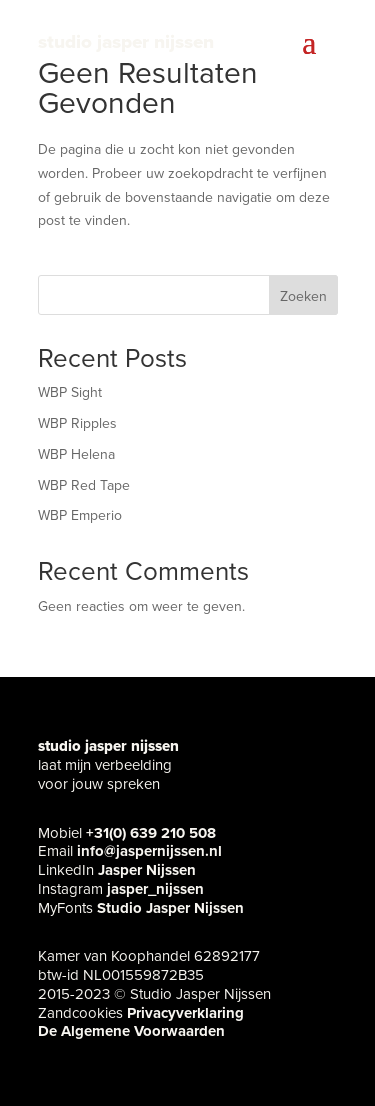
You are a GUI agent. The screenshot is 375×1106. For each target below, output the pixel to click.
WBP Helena (76, 454)
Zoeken (303, 296)
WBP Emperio (80, 515)
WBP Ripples (77, 423)
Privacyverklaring (185, 1013)
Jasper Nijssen (147, 870)
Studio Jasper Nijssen (170, 908)
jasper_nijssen (155, 889)
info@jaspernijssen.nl (149, 851)
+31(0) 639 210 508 (151, 833)
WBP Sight (70, 392)
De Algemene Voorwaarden (131, 1031)
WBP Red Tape (84, 485)
